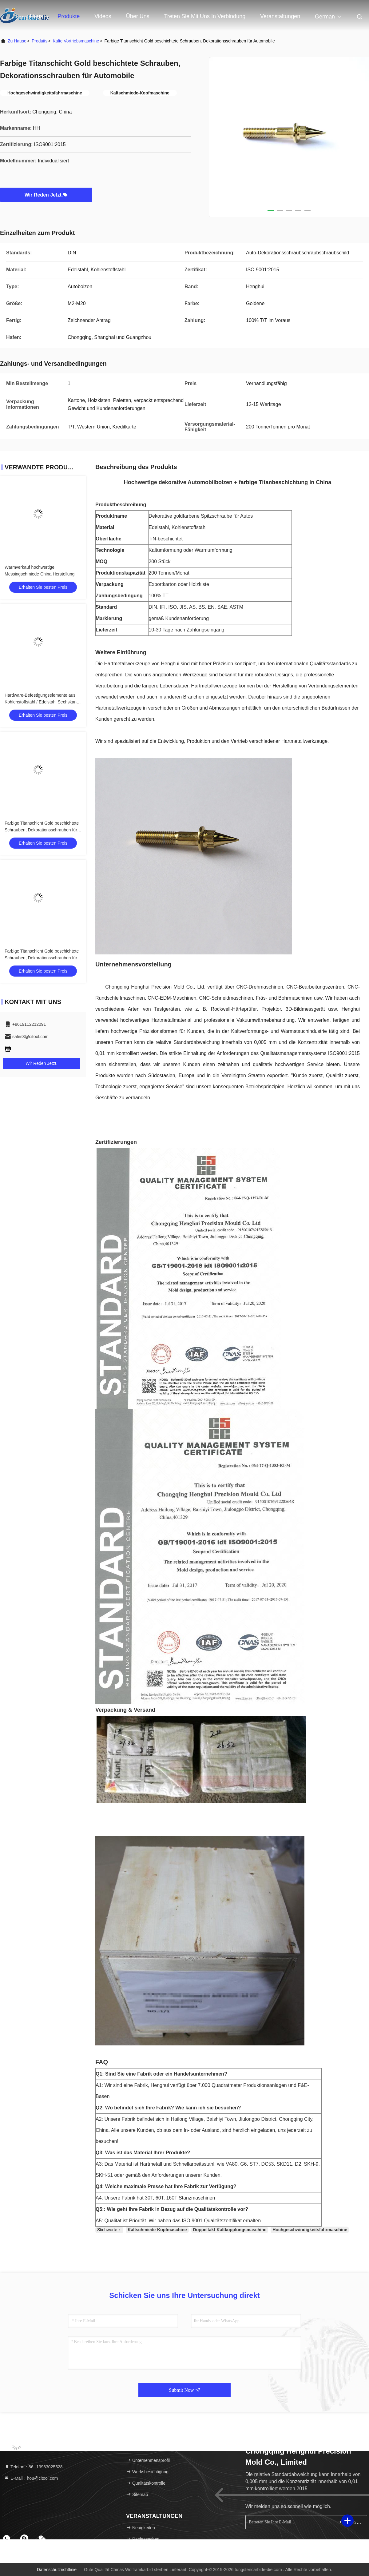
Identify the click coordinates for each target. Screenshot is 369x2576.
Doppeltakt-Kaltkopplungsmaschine (230, 2229)
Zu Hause (17, 40)
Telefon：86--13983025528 (33, 2466)
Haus (36, 16)
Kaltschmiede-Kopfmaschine (157, 2229)
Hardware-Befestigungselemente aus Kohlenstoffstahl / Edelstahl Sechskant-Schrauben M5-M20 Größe (42, 702)
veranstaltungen (280, 16)
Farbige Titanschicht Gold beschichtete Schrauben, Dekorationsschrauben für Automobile (42, 830)
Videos (102, 16)
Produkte (69, 16)
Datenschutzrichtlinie (57, 2569)
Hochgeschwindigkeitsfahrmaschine (309, 2229)
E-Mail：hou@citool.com (31, 2478)
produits (39, 40)
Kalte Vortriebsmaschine (76, 40)
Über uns (137, 16)
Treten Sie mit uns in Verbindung (204, 16)
